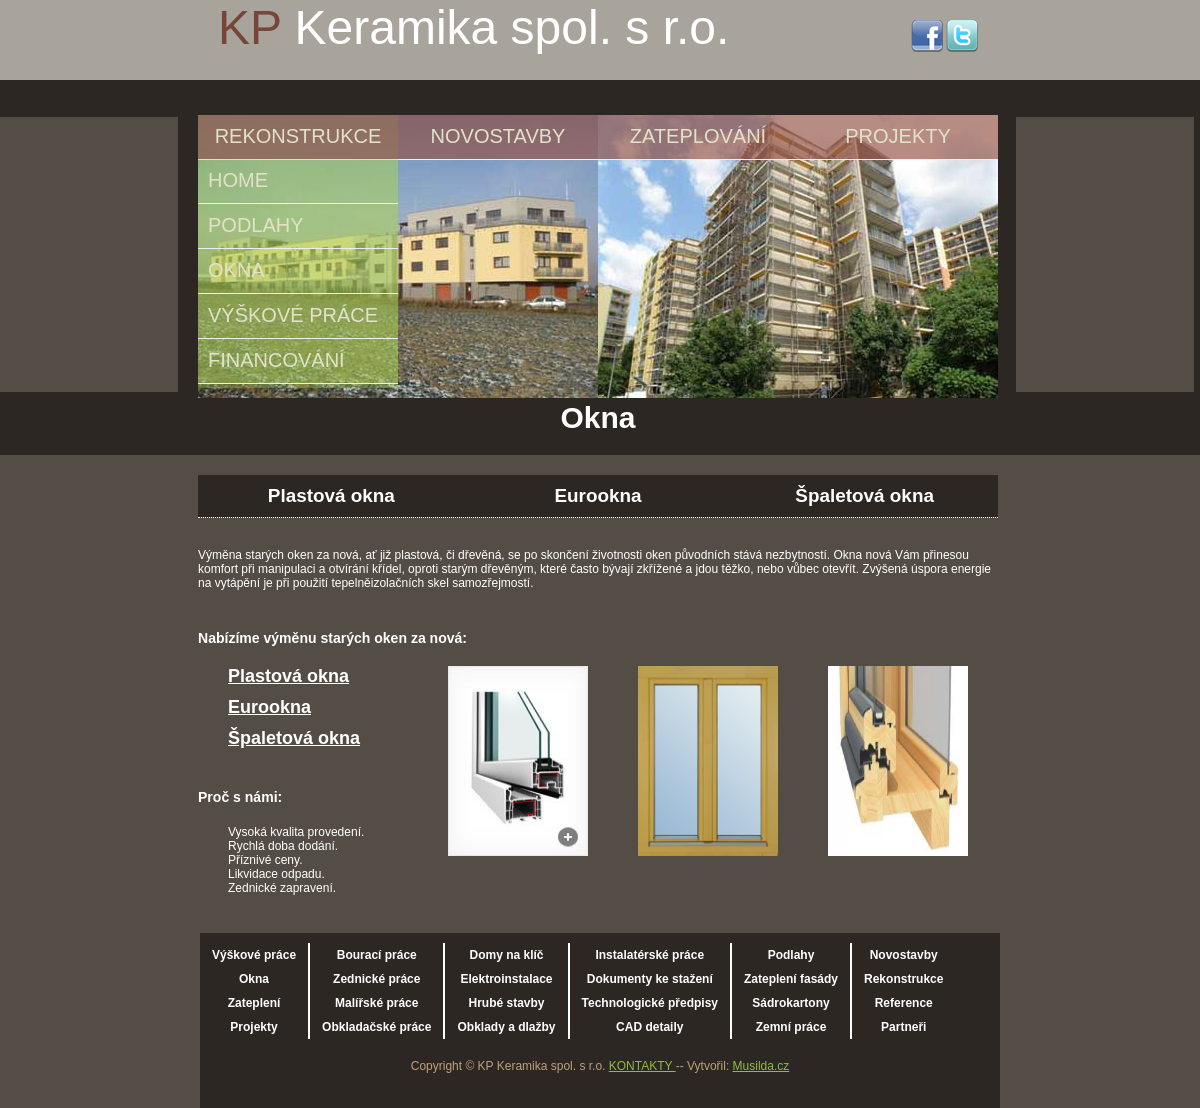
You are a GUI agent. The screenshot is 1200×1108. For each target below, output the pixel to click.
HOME (238, 180)
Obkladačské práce (376, 1027)
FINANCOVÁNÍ (276, 360)
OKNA (236, 270)
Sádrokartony (790, 1003)
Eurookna (597, 495)
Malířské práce (376, 1003)
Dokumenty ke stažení (650, 979)
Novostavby (904, 955)
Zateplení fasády (791, 979)
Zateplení (254, 1003)
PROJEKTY (898, 136)
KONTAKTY (642, 1066)
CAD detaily (649, 1027)
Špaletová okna (864, 495)
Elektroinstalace (506, 979)
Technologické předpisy (650, 1003)
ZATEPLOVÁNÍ (698, 136)
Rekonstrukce (903, 979)
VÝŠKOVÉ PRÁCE (293, 315)
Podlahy (791, 955)
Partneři (903, 1027)
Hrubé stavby (506, 1003)
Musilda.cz (761, 1066)
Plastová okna (331, 495)
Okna (254, 979)
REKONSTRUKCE (298, 136)
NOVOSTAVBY (498, 136)
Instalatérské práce (649, 955)
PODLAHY (256, 225)
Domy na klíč (506, 955)
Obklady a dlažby (506, 1027)
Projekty (253, 1027)
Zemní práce (791, 1027)
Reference (904, 1003)
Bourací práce (377, 955)
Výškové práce (254, 955)
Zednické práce (376, 979)
